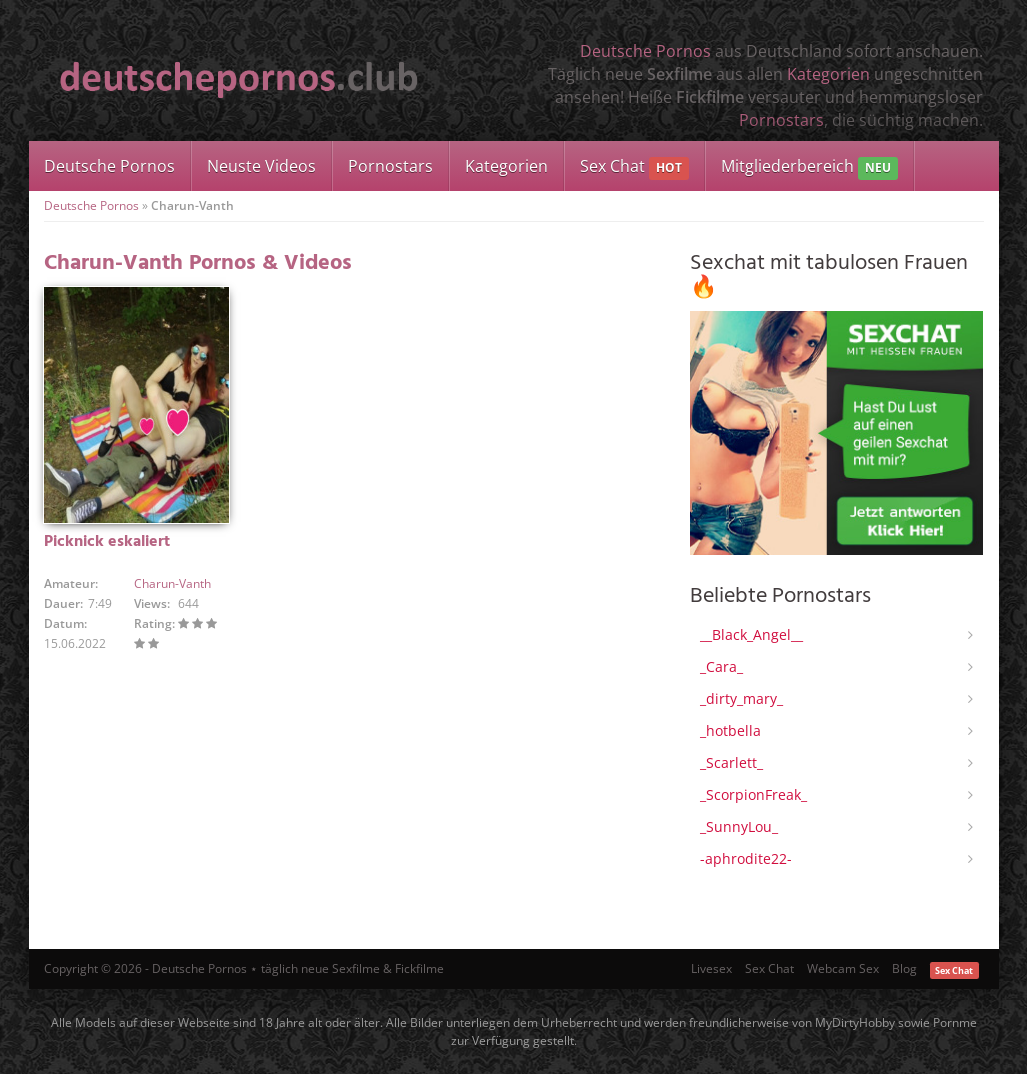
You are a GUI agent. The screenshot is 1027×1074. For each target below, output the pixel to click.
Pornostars (781, 120)
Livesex (711, 968)
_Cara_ (721, 666)
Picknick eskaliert (107, 542)
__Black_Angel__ (751, 634)
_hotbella (730, 730)
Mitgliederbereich (809, 167)
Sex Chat (634, 167)
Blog (904, 968)
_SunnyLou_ (739, 826)
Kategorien (828, 74)
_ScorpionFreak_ (753, 794)
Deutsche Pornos (645, 51)
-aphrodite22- (746, 858)
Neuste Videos (261, 166)
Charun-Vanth (172, 583)
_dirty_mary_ (741, 698)
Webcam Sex (843, 968)
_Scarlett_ (731, 762)
